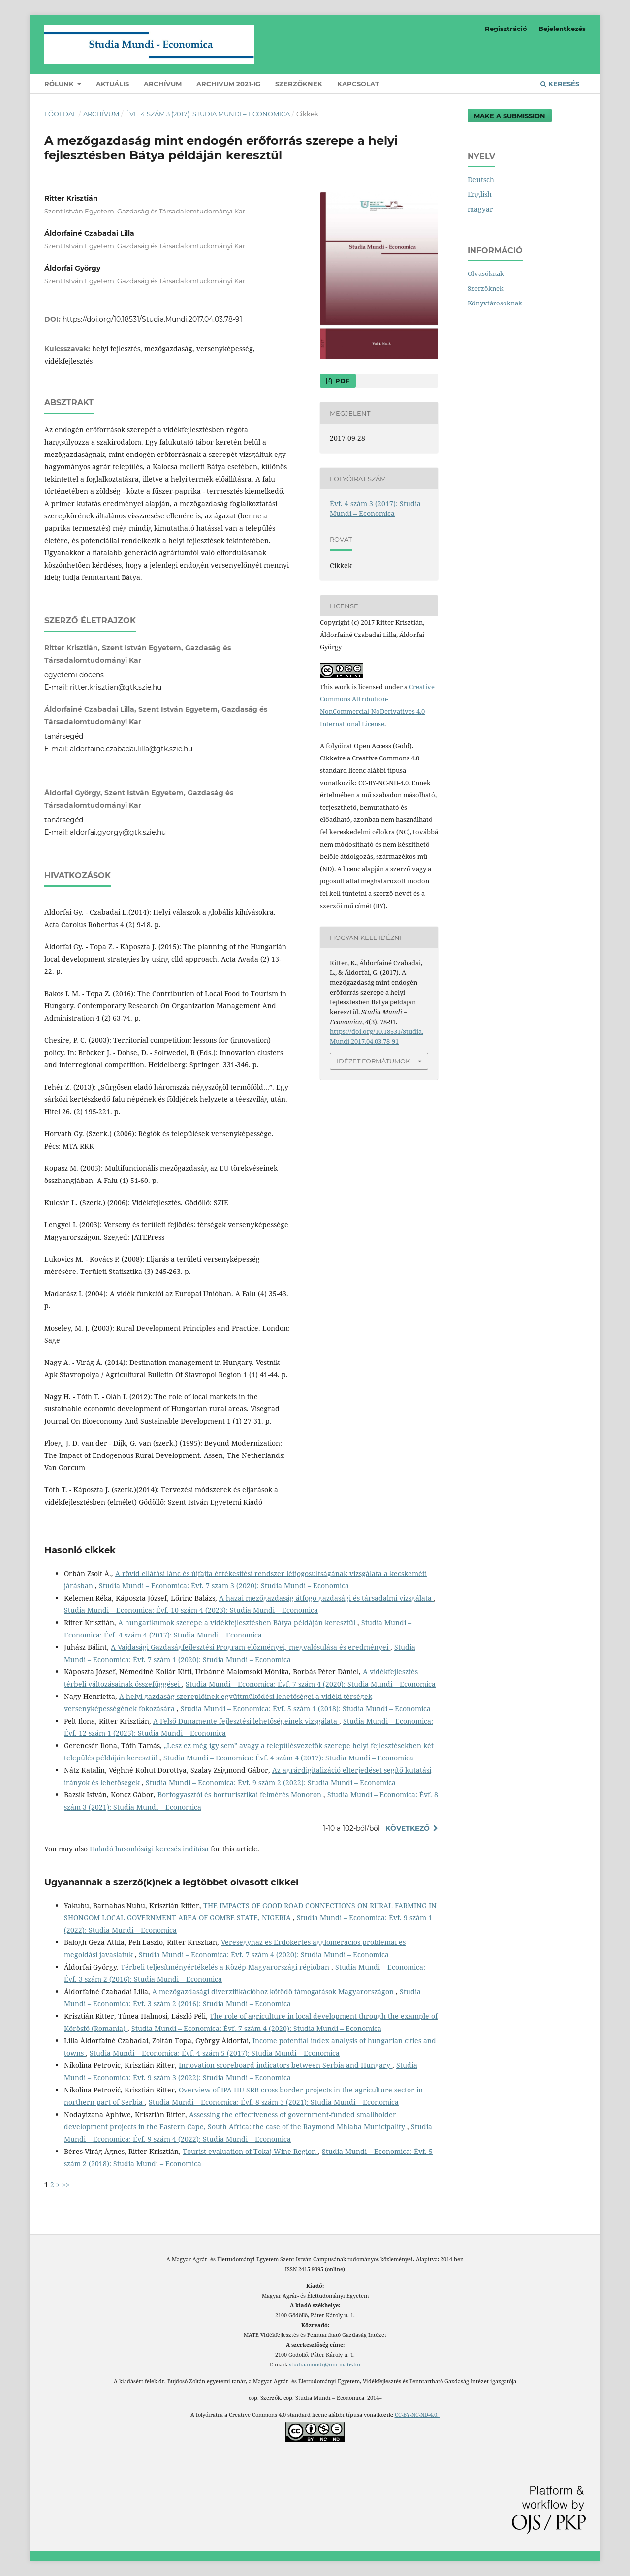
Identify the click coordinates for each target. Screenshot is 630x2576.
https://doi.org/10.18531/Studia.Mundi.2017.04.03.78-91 (152, 319)
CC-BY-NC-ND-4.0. (417, 2414)
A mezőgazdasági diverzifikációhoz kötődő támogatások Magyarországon (274, 1991)
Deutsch (481, 179)
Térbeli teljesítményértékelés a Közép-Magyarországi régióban (226, 1966)
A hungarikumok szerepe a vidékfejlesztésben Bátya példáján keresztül (237, 1622)
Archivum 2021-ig (228, 84)
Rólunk (60, 84)
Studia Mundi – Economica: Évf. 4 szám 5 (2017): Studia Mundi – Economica (215, 2053)
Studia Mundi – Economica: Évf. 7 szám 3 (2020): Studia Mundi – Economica (224, 1585)
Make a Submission (509, 116)
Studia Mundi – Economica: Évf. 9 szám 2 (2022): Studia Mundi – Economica (271, 1782)
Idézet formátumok (373, 1061)
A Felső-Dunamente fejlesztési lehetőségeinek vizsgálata (246, 1721)
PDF (341, 381)
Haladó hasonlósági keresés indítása (149, 1848)
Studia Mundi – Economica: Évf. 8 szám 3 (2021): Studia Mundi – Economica (274, 2102)
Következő (407, 1828)
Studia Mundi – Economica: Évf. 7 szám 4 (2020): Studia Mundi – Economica (311, 1684)
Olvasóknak (486, 273)
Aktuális (112, 84)
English (480, 194)
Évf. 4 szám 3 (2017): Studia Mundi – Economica (207, 114)
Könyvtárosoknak (495, 303)
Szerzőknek (298, 84)
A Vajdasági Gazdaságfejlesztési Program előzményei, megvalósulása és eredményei (250, 1647)
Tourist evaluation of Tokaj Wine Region (250, 2151)
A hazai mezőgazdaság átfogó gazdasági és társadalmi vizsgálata (326, 1598)
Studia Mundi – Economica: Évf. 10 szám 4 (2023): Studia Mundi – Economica (191, 1610)
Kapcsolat (358, 84)
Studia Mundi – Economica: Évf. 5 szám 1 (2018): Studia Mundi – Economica (306, 1708)
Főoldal (60, 114)
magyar (480, 208)
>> (66, 2184)
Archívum (163, 84)
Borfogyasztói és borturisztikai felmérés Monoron (240, 1794)
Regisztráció (506, 28)
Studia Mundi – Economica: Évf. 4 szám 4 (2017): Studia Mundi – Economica (288, 1757)
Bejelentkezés (562, 28)
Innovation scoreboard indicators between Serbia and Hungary (285, 2065)
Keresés (559, 84)
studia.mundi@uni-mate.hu (324, 2364)
